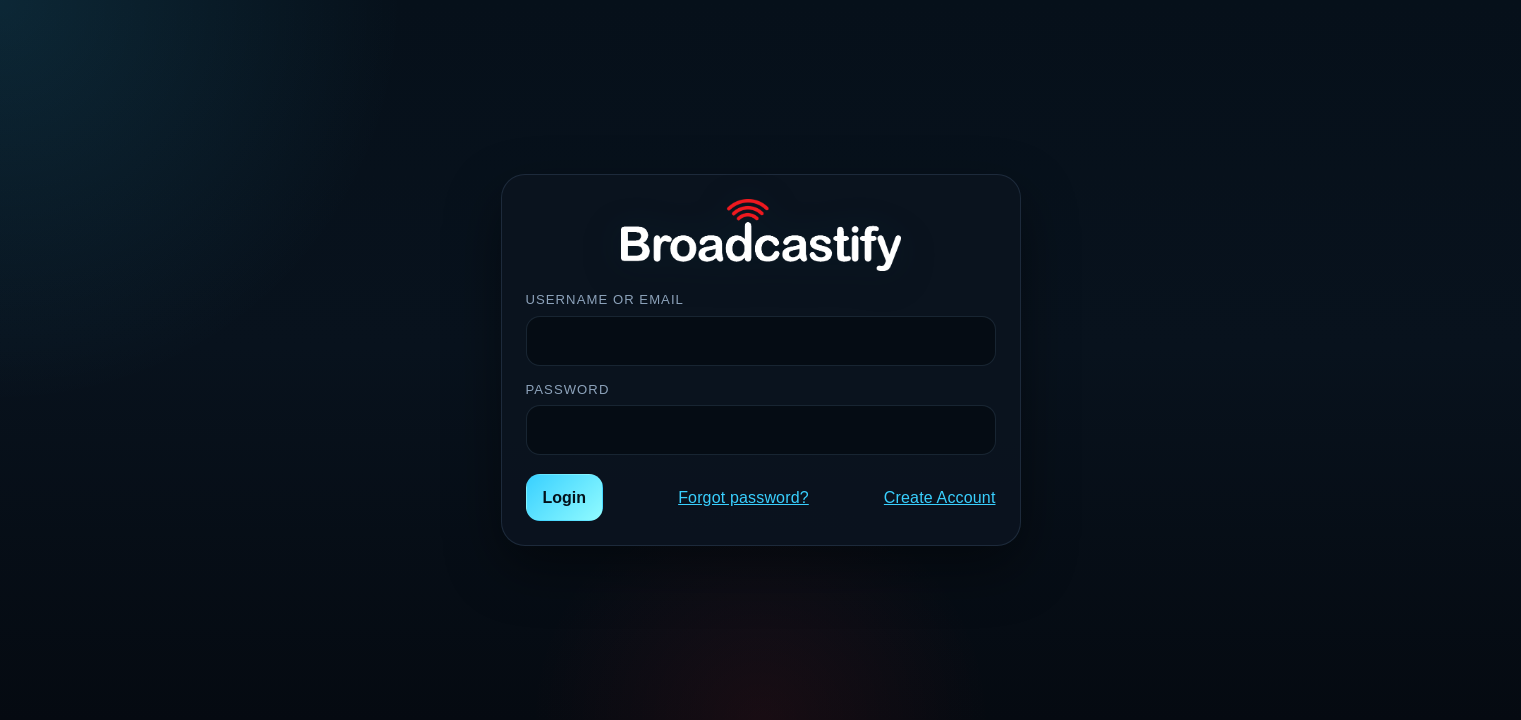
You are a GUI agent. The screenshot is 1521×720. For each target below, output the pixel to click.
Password (568, 389)
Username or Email (605, 299)
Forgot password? (743, 497)
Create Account (940, 497)
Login (565, 497)
